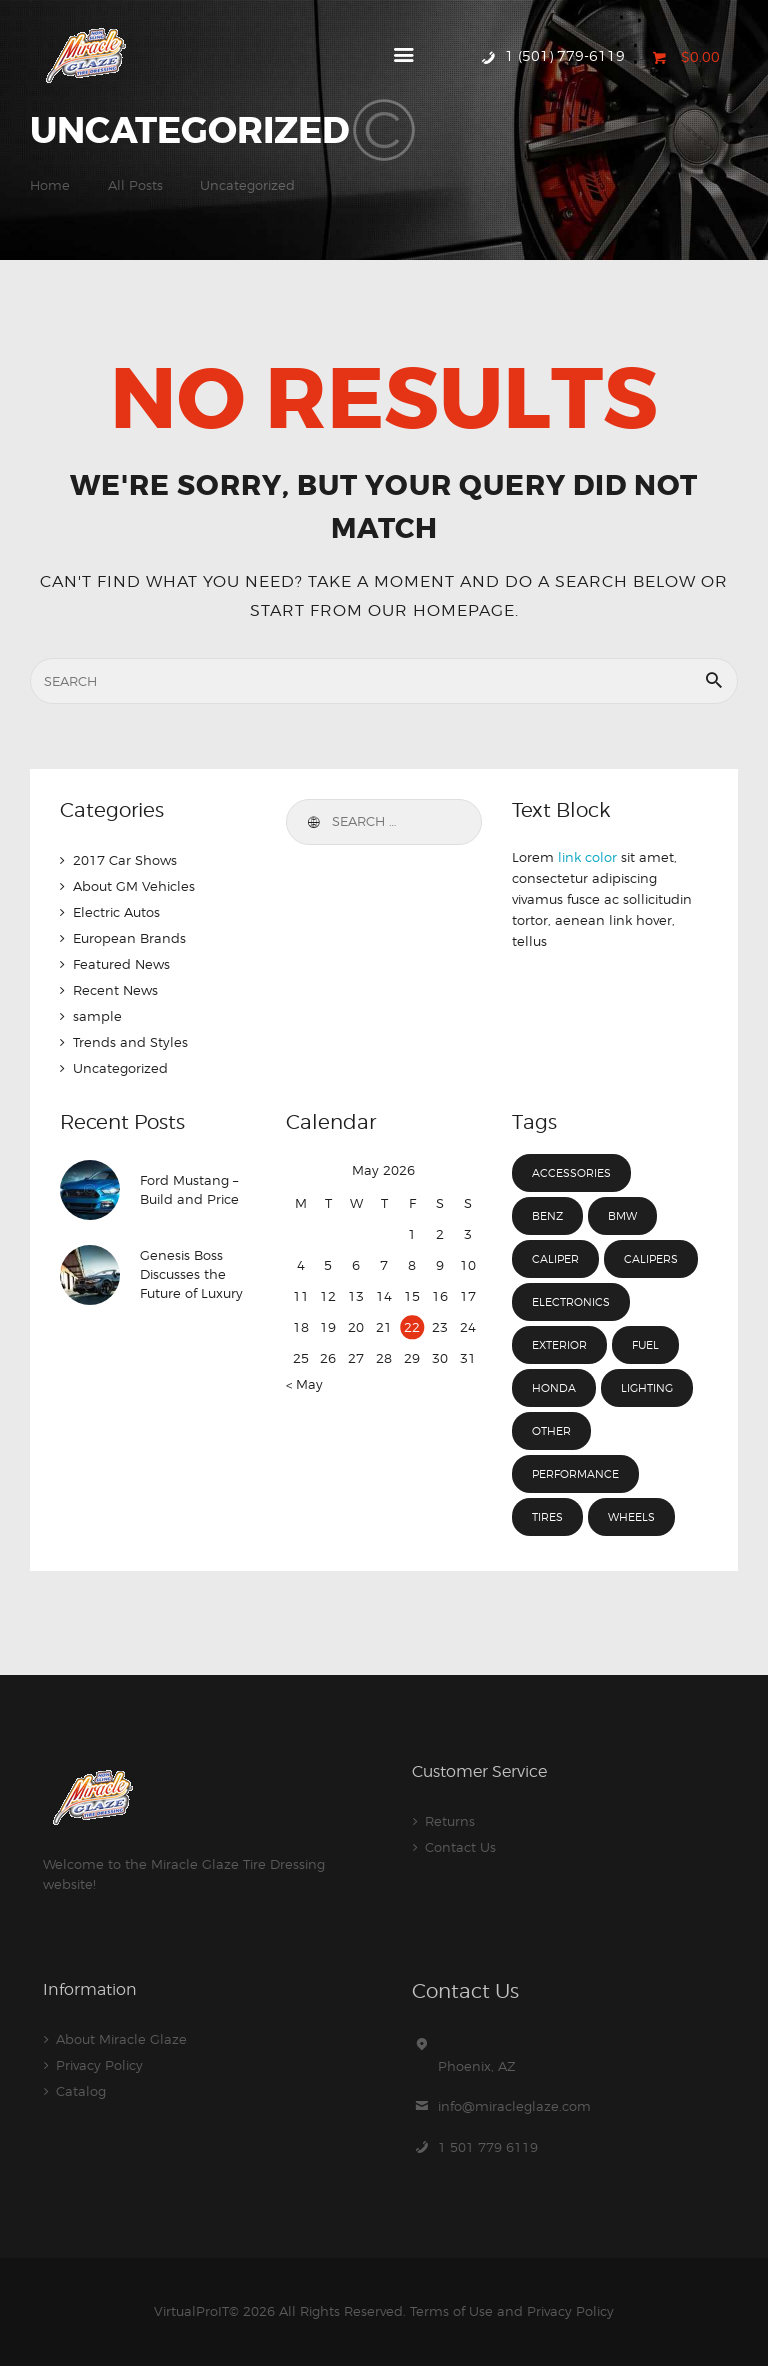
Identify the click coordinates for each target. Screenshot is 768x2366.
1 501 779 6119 (488, 2147)
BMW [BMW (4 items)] (622, 1216)
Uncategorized (120, 1068)
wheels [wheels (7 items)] (631, 1517)
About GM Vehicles (134, 886)
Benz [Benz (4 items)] (547, 1216)
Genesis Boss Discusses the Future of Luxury (191, 1275)
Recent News (115, 990)
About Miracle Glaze (121, 2039)
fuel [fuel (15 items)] (645, 1345)
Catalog (81, 2091)
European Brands (129, 938)
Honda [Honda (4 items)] (554, 1388)
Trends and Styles (130, 1042)
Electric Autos (116, 912)
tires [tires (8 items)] (547, 1517)
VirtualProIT (191, 2311)
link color (587, 857)
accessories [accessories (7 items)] (571, 1173)
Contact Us (460, 1847)
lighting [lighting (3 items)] (647, 1388)
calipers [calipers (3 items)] (651, 1259)
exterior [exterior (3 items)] (559, 1345)
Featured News (121, 964)
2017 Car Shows (125, 860)
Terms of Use (451, 2311)
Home (50, 185)
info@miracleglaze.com (514, 2106)
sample (97, 1016)
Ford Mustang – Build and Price (189, 1190)
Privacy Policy (99, 2065)
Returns (450, 1821)
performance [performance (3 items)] (575, 1474)
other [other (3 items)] (551, 1431)
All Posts (135, 185)
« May (304, 1384)
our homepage (441, 610)
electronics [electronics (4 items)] (571, 1302)
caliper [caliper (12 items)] (555, 1259)
